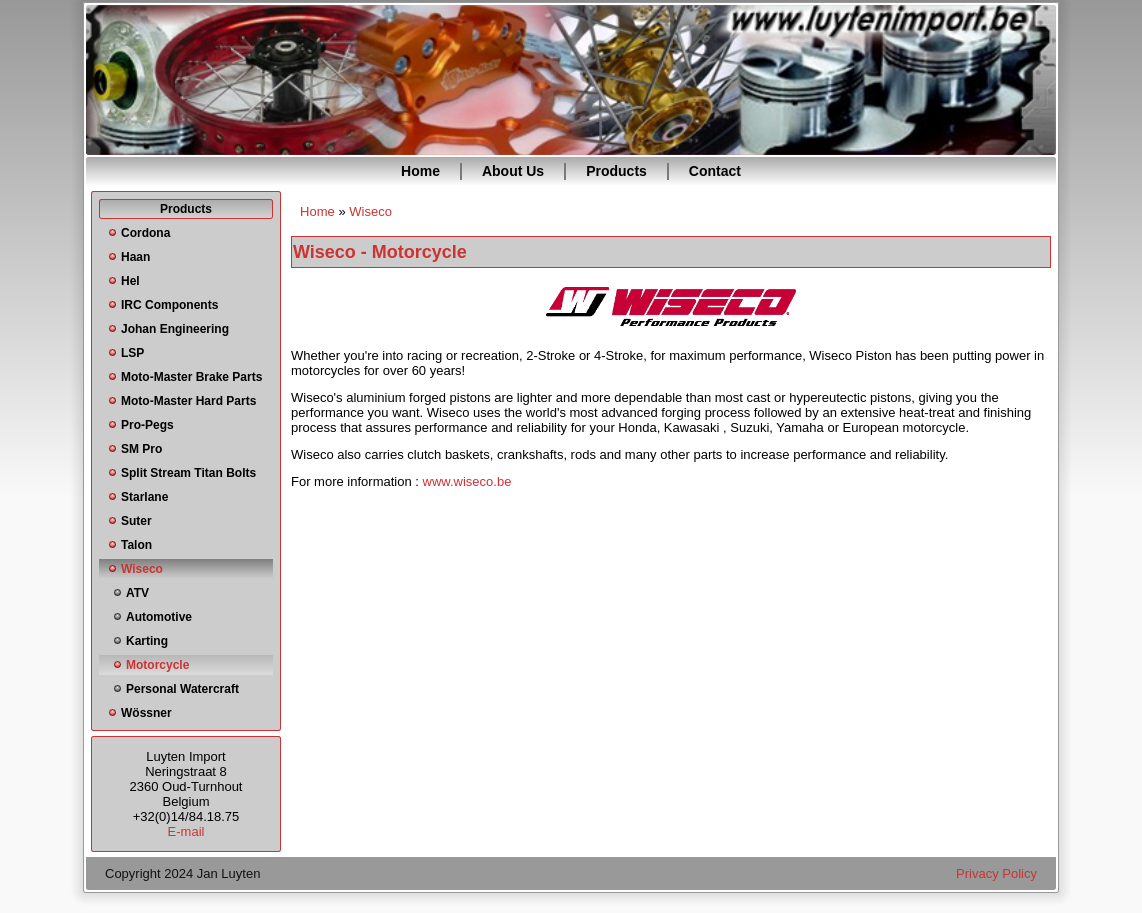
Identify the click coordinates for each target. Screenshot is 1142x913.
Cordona (145, 233)
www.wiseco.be (467, 481)
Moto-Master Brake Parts (191, 377)
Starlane (144, 497)
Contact (715, 171)
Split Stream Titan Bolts (188, 473)
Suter (136, 521)
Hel (130, 281)
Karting (147, 641)
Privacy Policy (996, 873)
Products (616, 171)
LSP (132, 353)
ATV (137, 593)
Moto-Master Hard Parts (188, 401)
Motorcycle (157, 665)
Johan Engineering (175, 329)
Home (420, 171)
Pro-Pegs (147, 425)
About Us (513, 171)
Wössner (146, 713)
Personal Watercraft (182, 689)
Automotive (159, 617)
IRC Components (169, 305)
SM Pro (141, 449)
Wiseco (142, 569)
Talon (136, 545)
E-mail (186, 831)
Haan (135, 257)
